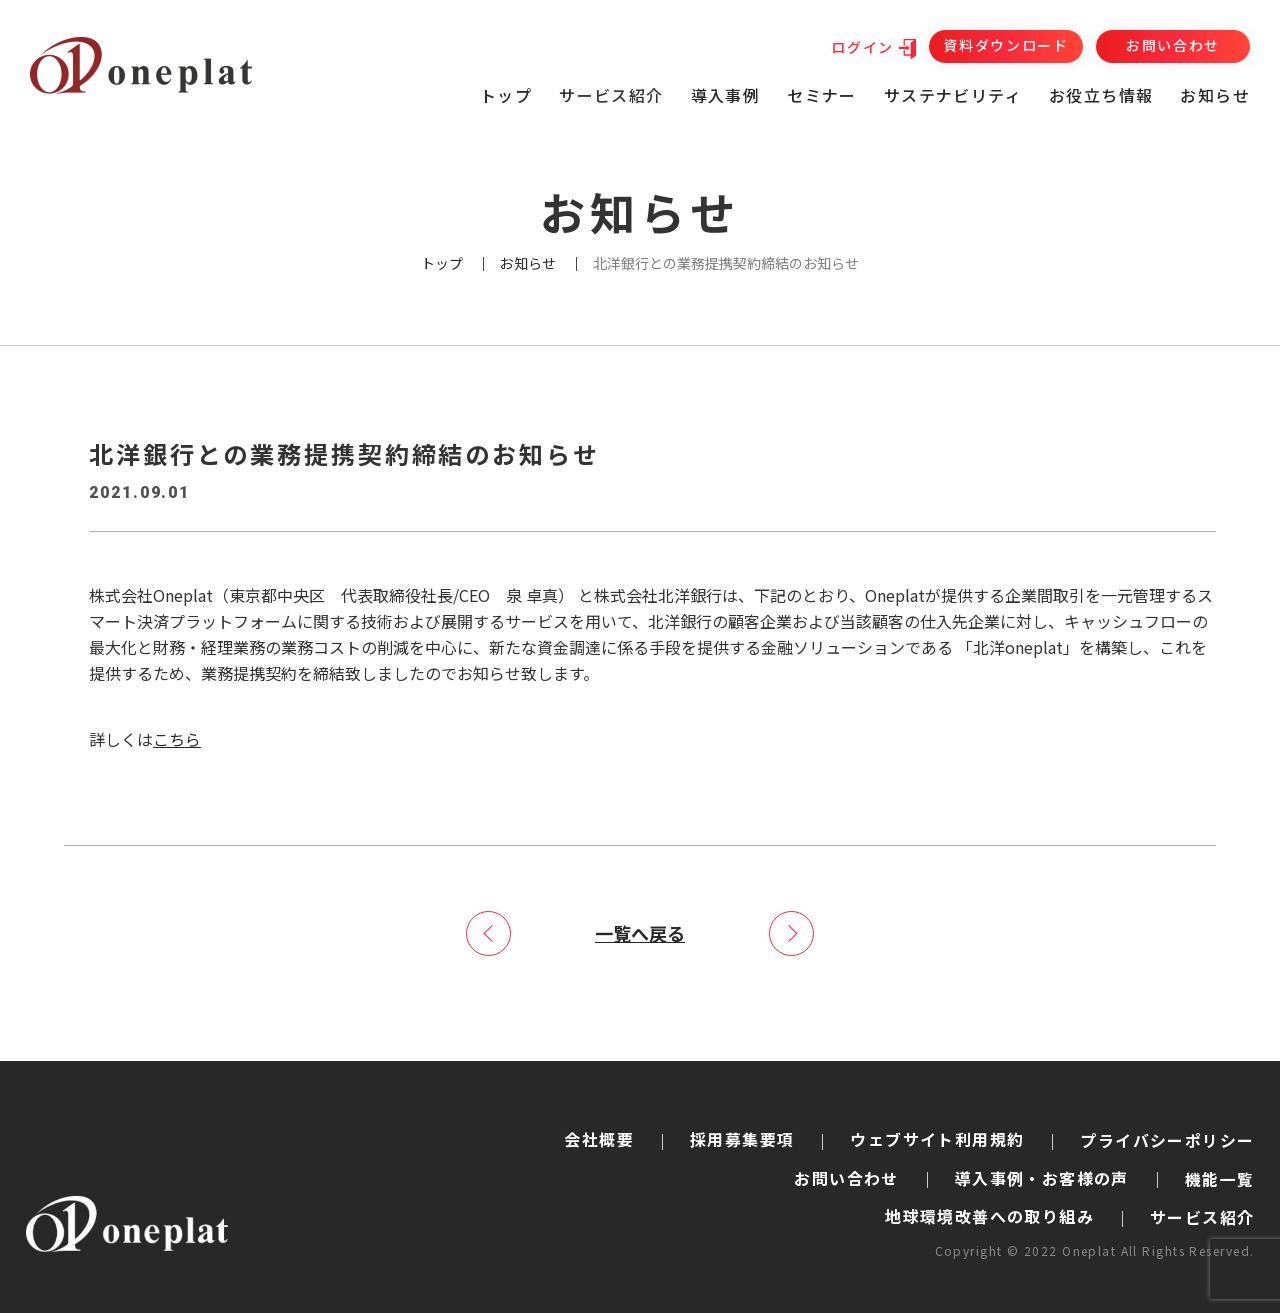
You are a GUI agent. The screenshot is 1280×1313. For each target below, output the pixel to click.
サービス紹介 (1202, 1217)
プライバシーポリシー (1167, 1140)
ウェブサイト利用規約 (937, 1138)
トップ (506, 95)
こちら (177, 739)
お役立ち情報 (1101, 95)
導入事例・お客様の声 (1042, 1177)
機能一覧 (1220, 1178)
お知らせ (1215, 95)
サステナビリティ (953, 95)
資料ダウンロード (1005, 45)
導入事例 (726, 95)
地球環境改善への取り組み (989, 1216)
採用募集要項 (742, 1138)
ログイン (862, 47)
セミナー (822, 95)
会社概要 (599, 1138)
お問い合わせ (1173, 45)
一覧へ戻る (640, 932)
